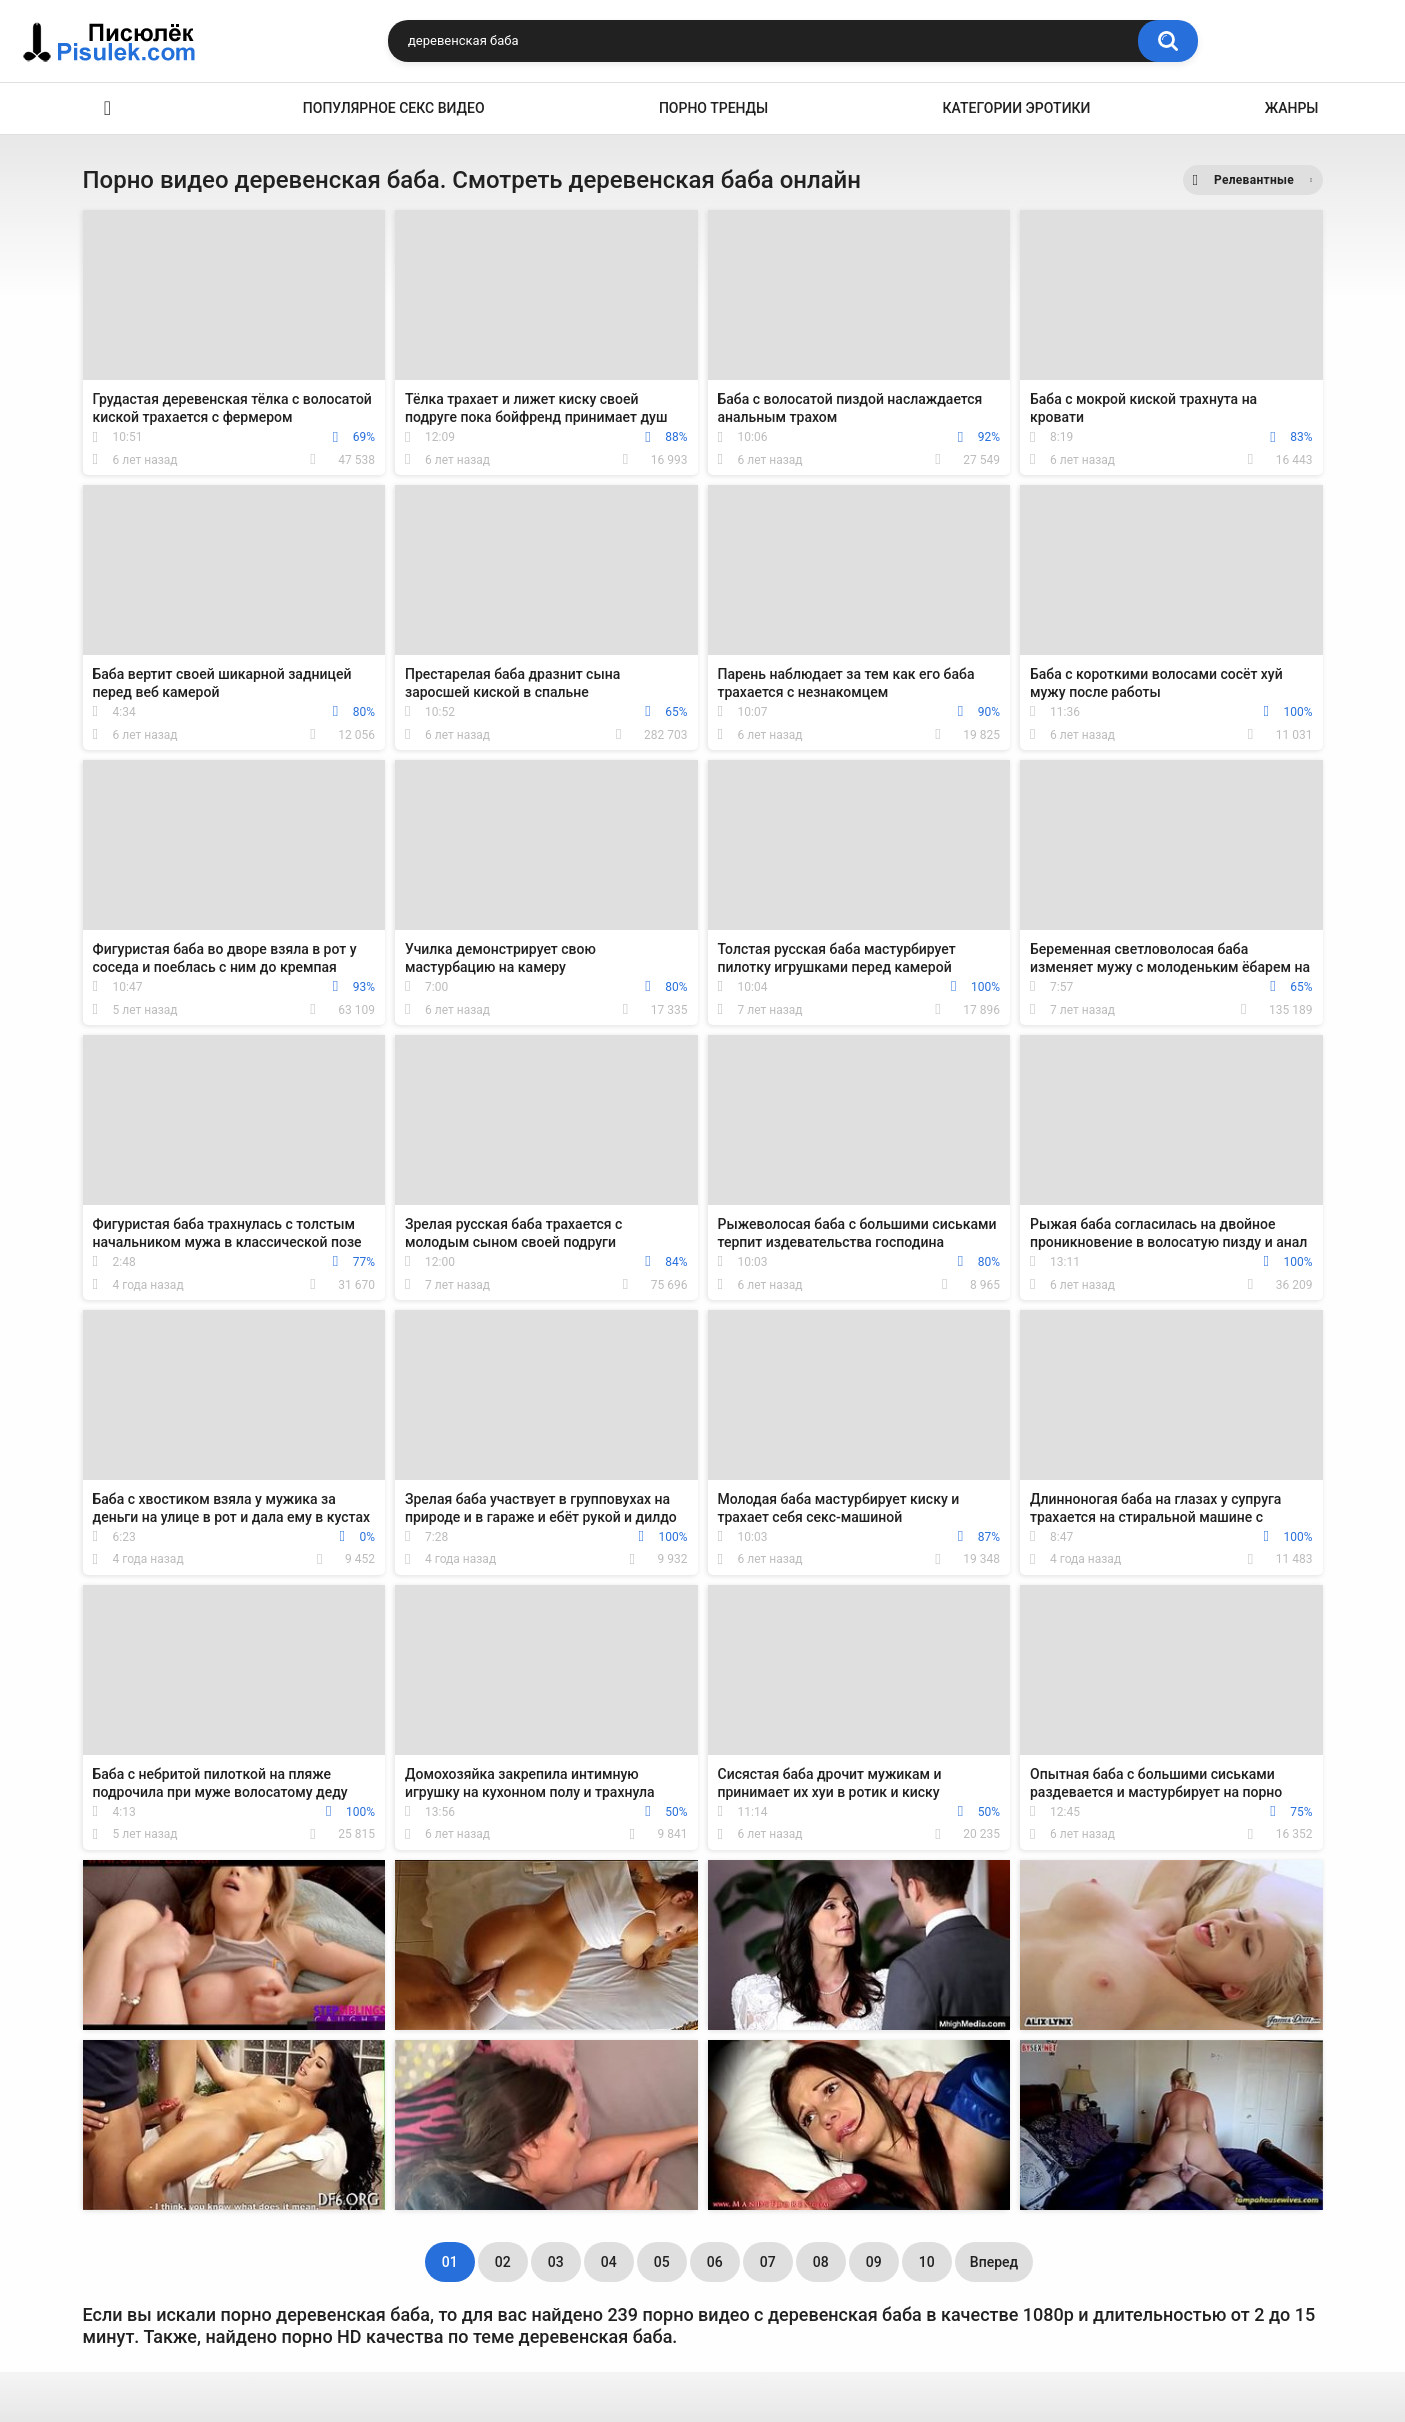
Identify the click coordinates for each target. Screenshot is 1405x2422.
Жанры (1292, 108)
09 (874, 2262)
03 (556, 2262)
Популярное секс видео (394, 108)
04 (609, 2262)
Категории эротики (1017, 108)
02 (503, 2262)
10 (927, 2262)
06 (715, 2262)
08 (821, 2262)
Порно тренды (713, 108)
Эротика (108, 108)
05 (662, 2262)
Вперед (994, 2262)
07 (768, 2262)
